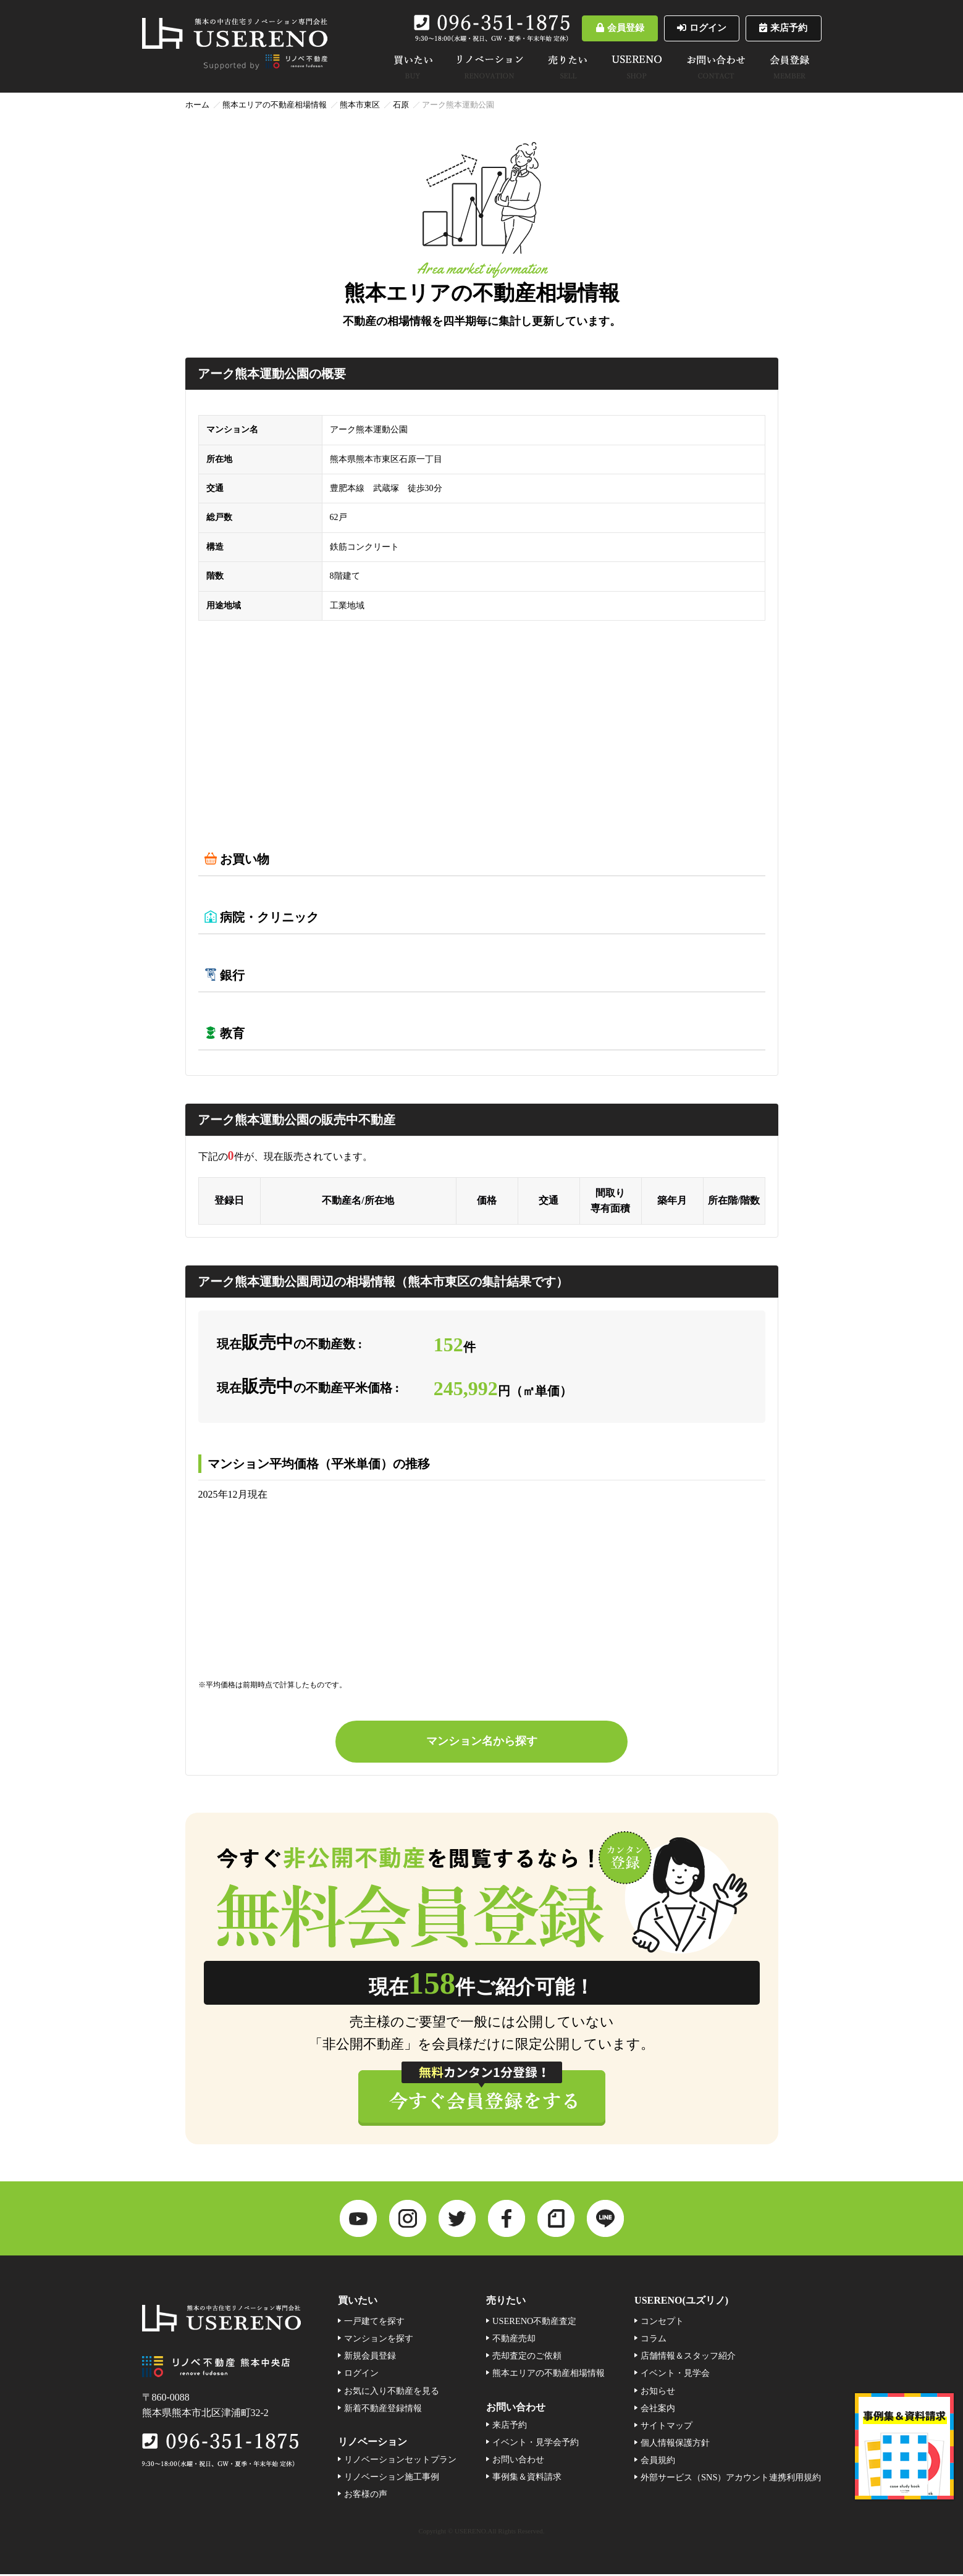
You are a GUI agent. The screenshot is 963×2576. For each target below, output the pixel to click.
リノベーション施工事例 (391, 2479)
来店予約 (778, 28)
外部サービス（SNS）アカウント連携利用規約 (731, 2479)
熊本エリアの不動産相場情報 (274, 105)
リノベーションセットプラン (400, 2462)
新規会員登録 (370, 2358)
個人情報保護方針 (675, 2444)
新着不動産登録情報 (383, 2410)
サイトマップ (666, 2427)
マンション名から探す (481, 1741)
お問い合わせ (518, 2462)
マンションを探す (378, 2341)
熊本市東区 (360, 105)
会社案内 (658, 2410)
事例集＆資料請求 (526, 2479)
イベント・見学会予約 (535, 2444)
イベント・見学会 (675, 2375)
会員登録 (592, 28)
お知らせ (658, 2393)
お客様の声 (365, 2496)
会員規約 (658, 2462)
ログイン (685, 28)
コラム (654, 2341)
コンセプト (662, 2323)
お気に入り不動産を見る (391, 2393)
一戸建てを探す (374, 2323)
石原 (401, 105)
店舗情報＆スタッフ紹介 (688, 2358)
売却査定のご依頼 (526, 2358)
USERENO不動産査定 (534, 2323)
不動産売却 (514, 2341)
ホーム (197, 105)
